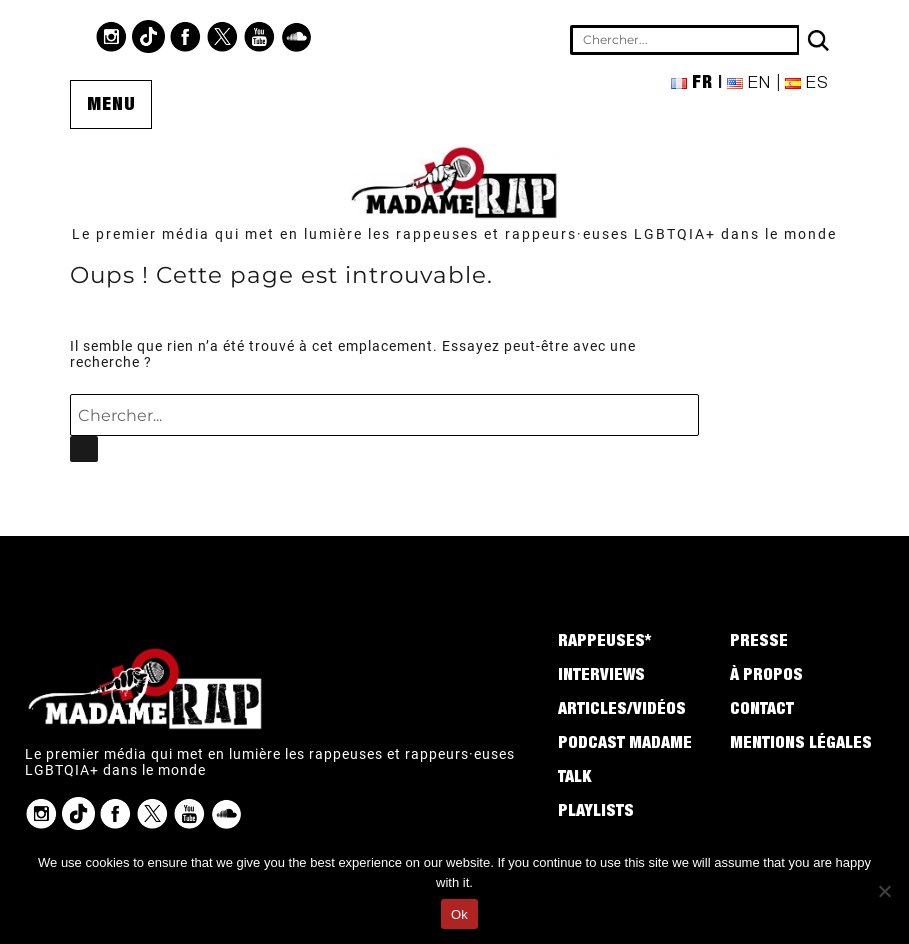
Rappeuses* (604, 643)
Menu (111, 106)
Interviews (601, 677)
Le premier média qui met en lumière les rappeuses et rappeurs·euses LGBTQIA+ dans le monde (454, 234)
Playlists (596, 813)
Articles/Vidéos (622, 711)
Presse (759, 643)
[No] (884, 891)
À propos (766, 677)
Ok (459, 914)
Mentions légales (801, 745)
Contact (762, 711)
